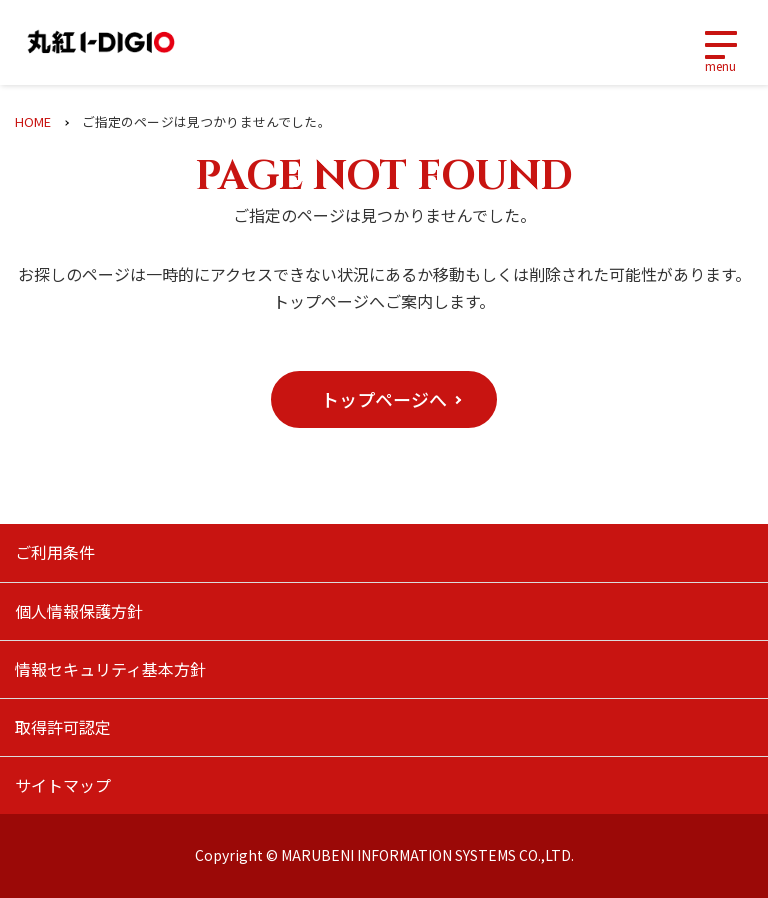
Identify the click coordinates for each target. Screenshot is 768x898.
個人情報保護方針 (79, 611)
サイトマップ (63, 785)
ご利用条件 (55, 552)
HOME (33, 121)
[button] (384, 399)
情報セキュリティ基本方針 (110, 669)
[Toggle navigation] (720, 43)
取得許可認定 (63, 727)
